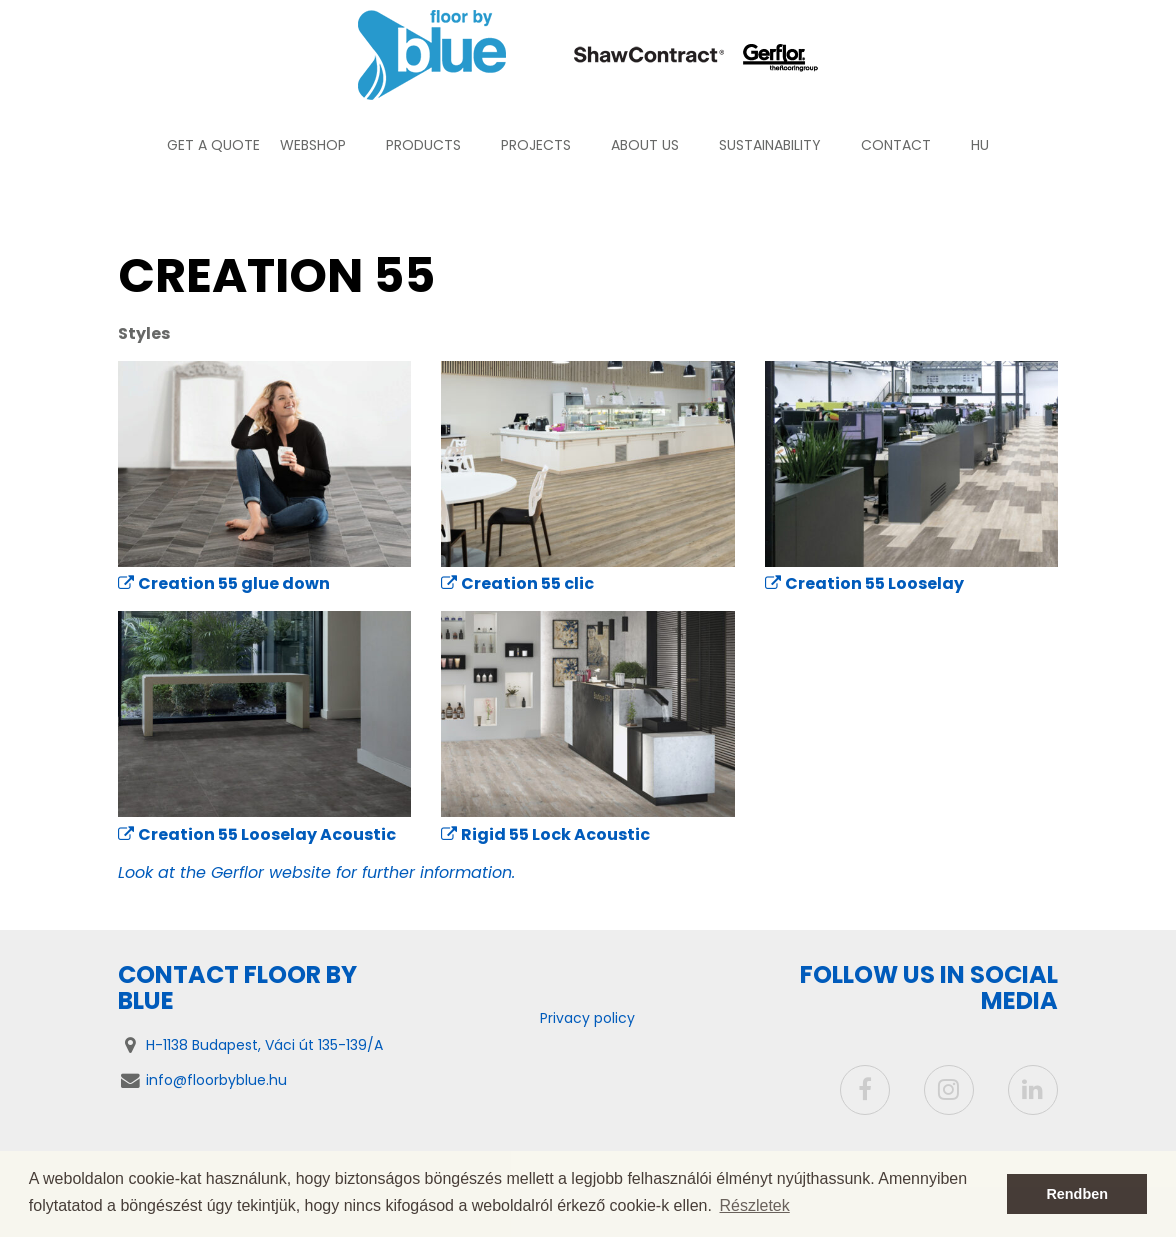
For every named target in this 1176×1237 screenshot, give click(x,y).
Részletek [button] (755, 1205)
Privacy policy (587, 1018)
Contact (896, 145)
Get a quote (213, 145)
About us (645, 145)
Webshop (313, 145)
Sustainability (770, 145)
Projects (536, 145)
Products (423, 145)
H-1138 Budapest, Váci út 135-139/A (264, 1045)
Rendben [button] (1077, 1194)
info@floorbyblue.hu (216, 1080)
